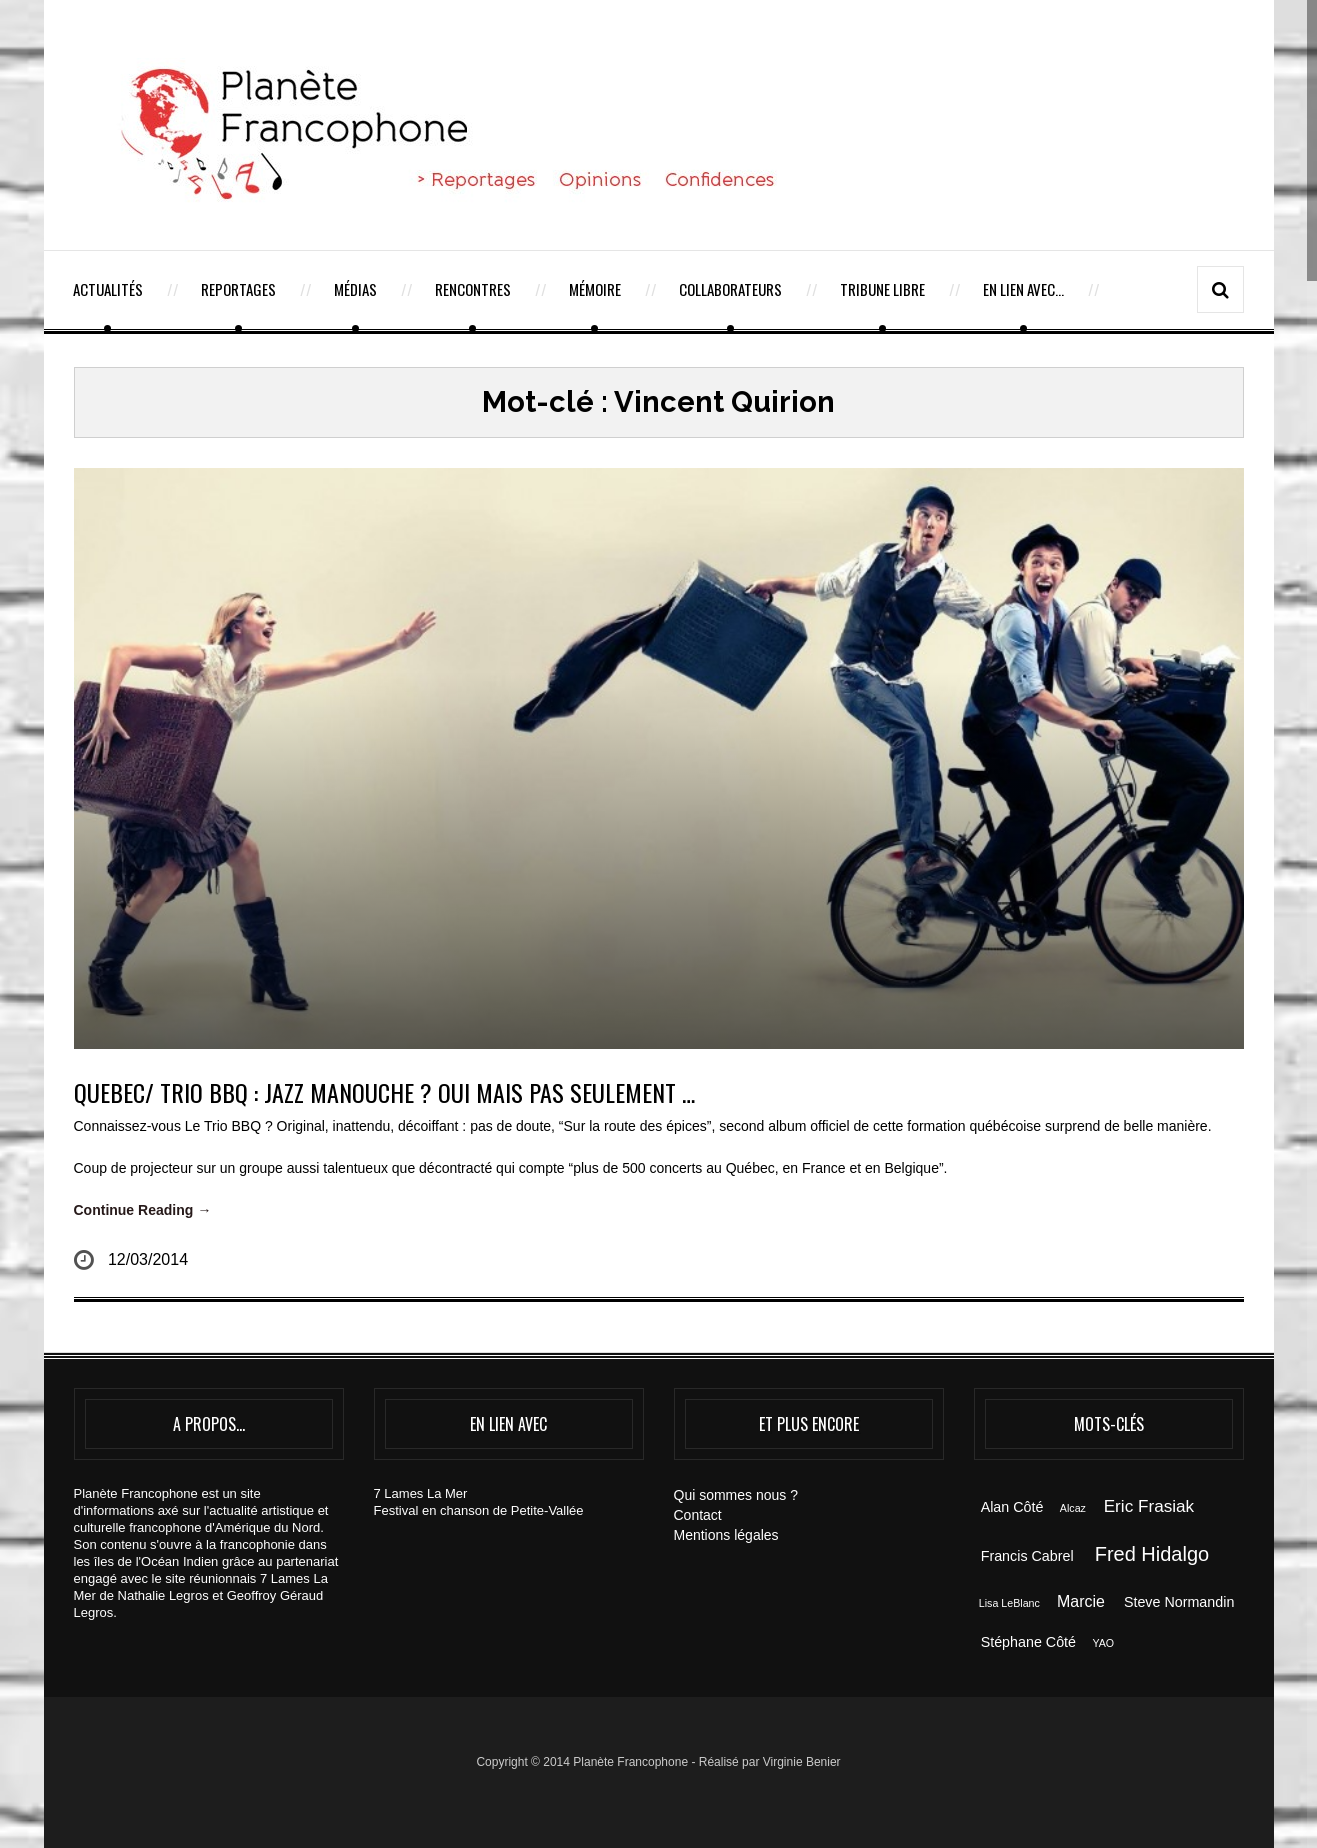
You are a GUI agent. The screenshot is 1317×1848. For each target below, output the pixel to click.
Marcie (1081, 1601)
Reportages (238, 289)
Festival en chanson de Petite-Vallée (479, 1510)
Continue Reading (143, 1210)
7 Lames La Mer (421, 1493)
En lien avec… (1023, 289)
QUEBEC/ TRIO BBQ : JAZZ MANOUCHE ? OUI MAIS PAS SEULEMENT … (384, 1092)
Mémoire (595, 289)
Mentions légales (726, 1535)
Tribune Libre (882, 289)
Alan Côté (1012, 1507)
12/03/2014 (148, 1259)
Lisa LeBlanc (1009, 1603)
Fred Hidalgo (1152, 1554)
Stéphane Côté (1028, 1642)
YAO (1103, 1643)
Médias (355, 289)
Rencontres (473, 289)
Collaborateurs (730, 289)
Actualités (108, 289)
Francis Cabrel (1027, 1556)
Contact (698, 1515)
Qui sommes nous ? (736, 1495)
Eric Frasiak (1149, 1506)
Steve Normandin (1179, 1602)
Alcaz (1073, 1508)
